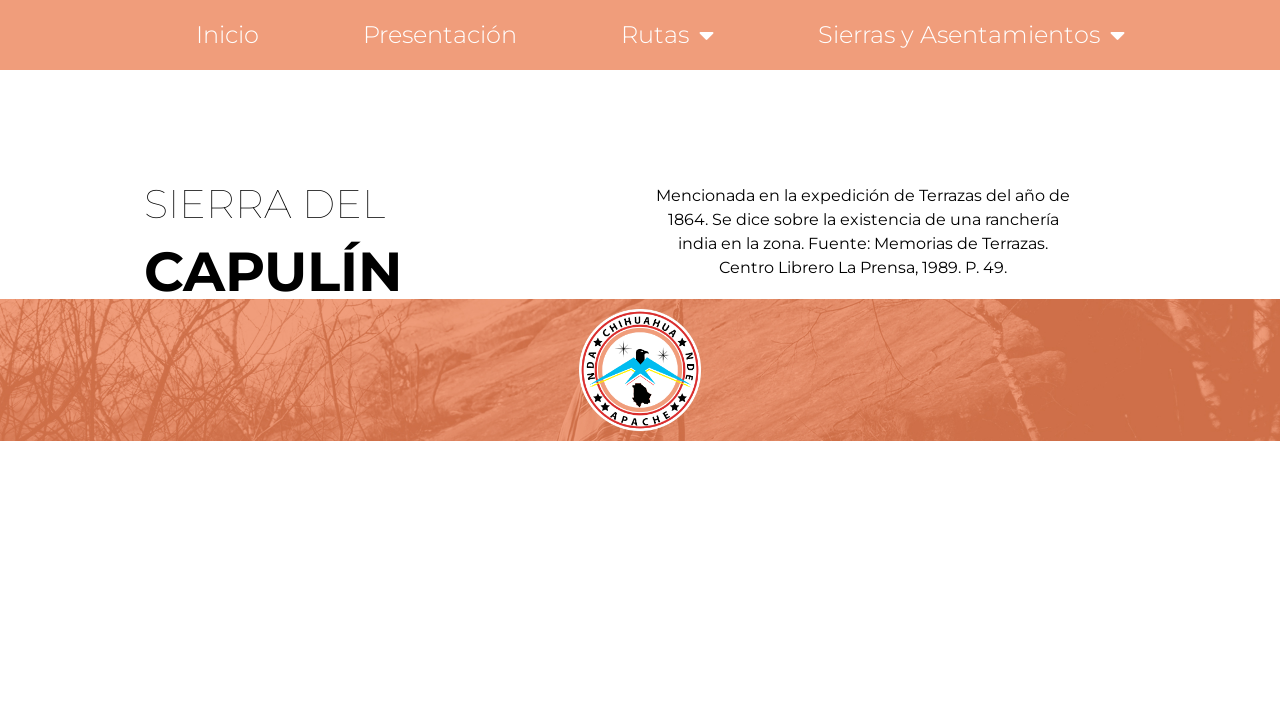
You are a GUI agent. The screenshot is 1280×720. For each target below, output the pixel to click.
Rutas (667, 35)
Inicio (227, 34)
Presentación (440, 34)
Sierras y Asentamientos (971, 35)
